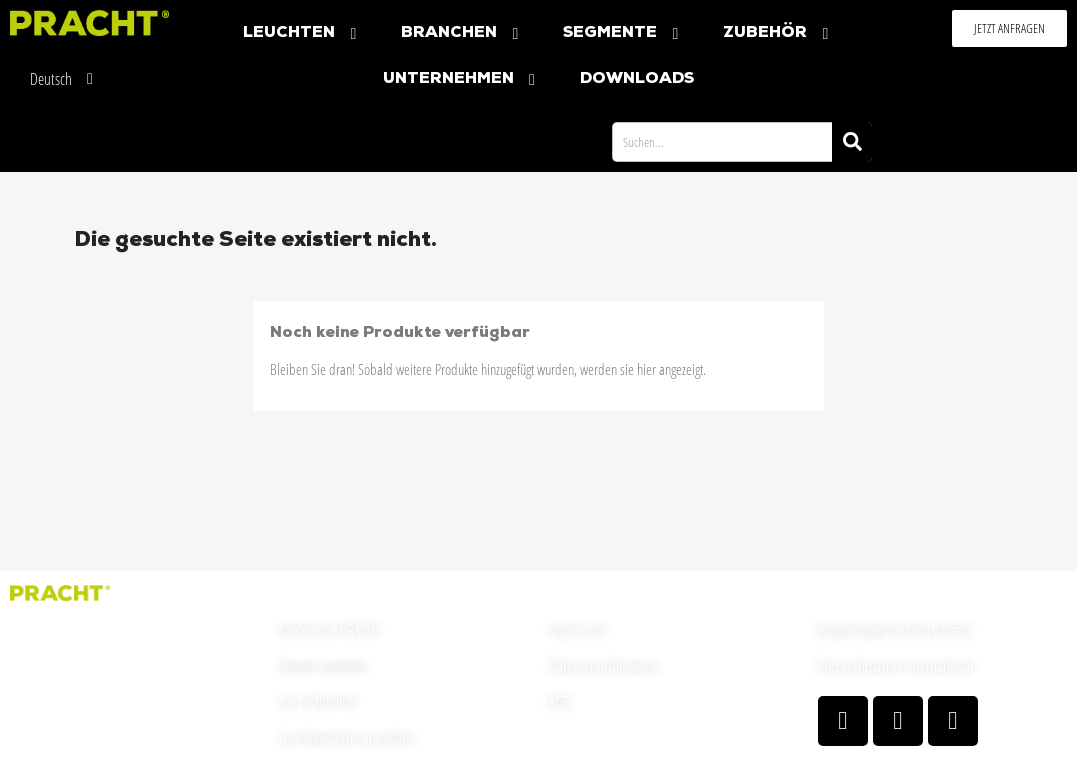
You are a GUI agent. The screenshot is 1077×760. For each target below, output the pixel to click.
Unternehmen (461, 79)
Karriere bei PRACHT (330, 630)
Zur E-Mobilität (317, 702)
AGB (559, 702)
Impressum (577, 630)
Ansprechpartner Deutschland (894, 630)
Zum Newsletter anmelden (347, 738)
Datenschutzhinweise (603, 666)
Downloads (637, 79)
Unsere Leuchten (322, 666)
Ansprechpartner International (895, 666)
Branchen (462, 33)
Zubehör (778, 33)
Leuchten (302, 33)
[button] (1009, 28)
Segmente (623, 33)
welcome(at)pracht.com (71, 727)
